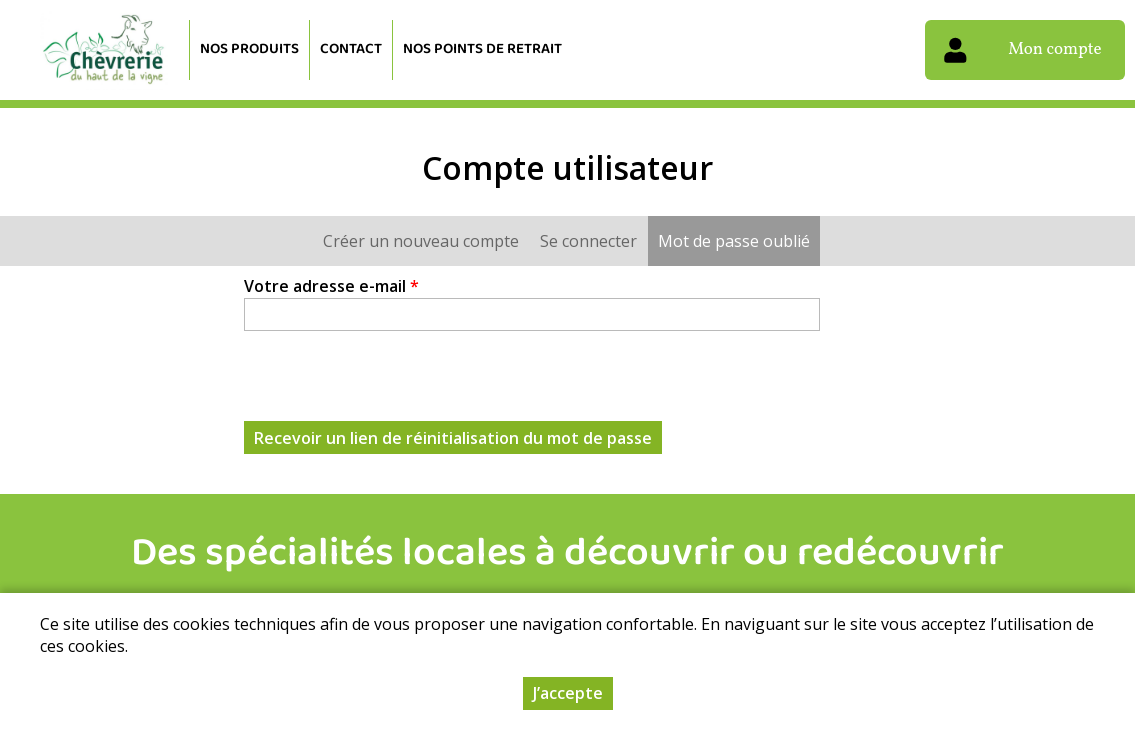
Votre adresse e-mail (331, 286)
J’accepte (568, 693)
